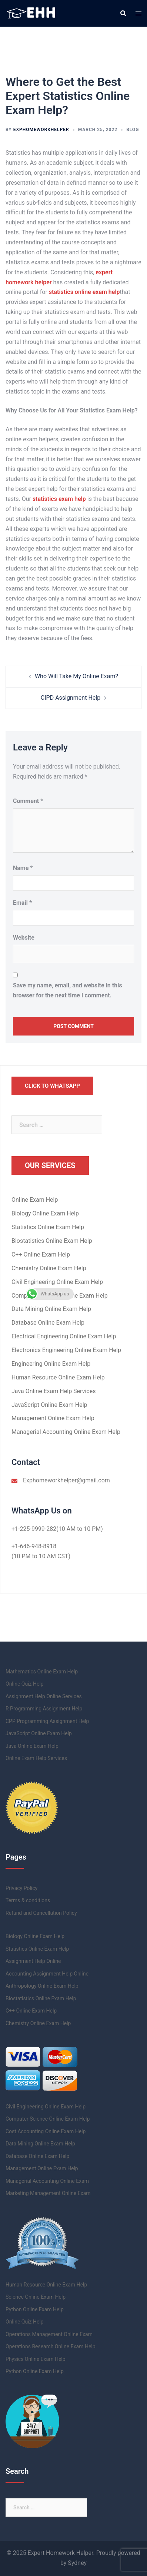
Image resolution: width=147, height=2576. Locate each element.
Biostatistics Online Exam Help (51, 1240)
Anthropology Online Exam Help (42, 1986)
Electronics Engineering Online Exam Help (66, 1350)
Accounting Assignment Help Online (47, 1974)
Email (22, 902)
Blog (132, 129)
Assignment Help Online (33, 1961)
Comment (28, 800)
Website (23, 937)
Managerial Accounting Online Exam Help (65, 1431)
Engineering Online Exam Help (50, 1363)
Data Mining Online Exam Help (51, 1308)
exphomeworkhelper (41, 129)
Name (23, 868)
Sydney (77, 2562)
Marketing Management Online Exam (48, 2193)
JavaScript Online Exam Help (49, 1404)
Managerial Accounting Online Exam (47, 2181)
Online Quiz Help (25, 1684)
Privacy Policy (21, 1888)
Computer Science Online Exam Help (48, 2119)
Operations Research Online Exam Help (51, 2346)
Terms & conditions (28, 1900)
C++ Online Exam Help (40, 1254)
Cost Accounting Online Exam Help (46, 2131)
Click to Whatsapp (52, 1086)
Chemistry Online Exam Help (48, 1268)
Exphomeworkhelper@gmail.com (66, 1480)
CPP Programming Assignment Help (47, 1721)
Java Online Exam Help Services (53, 1391)
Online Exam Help (34, 1199)
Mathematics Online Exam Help (42, 1672)
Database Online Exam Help (47, 1322)
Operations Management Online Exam (49, 2334)
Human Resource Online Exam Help (58, 1377)
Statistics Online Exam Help (47, 1227)
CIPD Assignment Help (70, 697)
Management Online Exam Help (52, 1418)
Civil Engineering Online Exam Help (57, 1281)
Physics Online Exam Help (36, 2359)
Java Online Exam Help (32, 1746)
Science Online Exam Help (36, 2297)
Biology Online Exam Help (45, 1213)
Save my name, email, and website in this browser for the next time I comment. (67, 990)
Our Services (50, 1165)
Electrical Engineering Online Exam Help (63, 1336)
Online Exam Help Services (36, 1758)
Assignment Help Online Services (44, 1696)
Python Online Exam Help (35, 2309)
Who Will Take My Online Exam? (76, 676)
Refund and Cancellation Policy (41, 1913)
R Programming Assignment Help (44, 1709)
